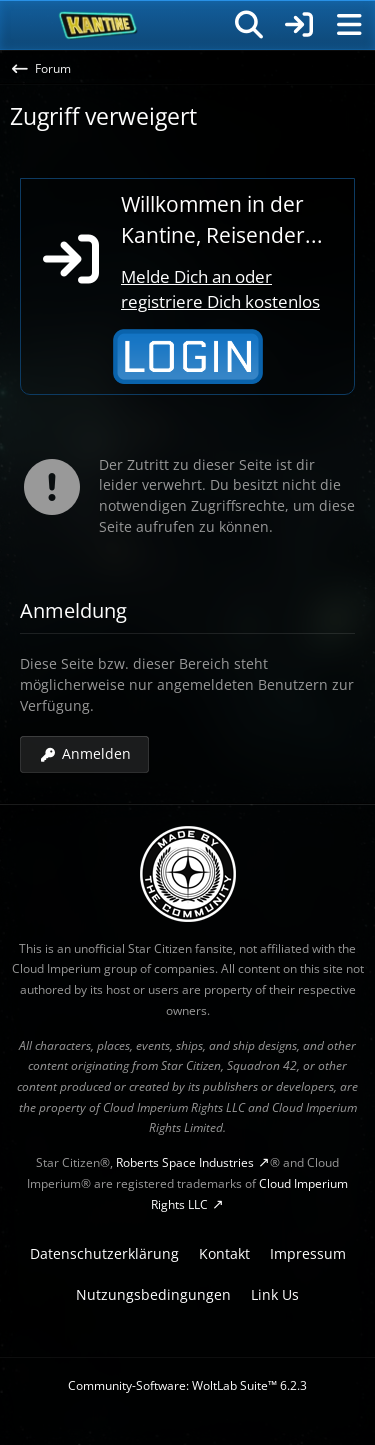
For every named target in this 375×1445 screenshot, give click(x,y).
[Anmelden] (299, 25)
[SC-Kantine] (98, 25)
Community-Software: (187, 1385)
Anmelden (84, 753)
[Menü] (349, 25)
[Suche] (249, 25)
